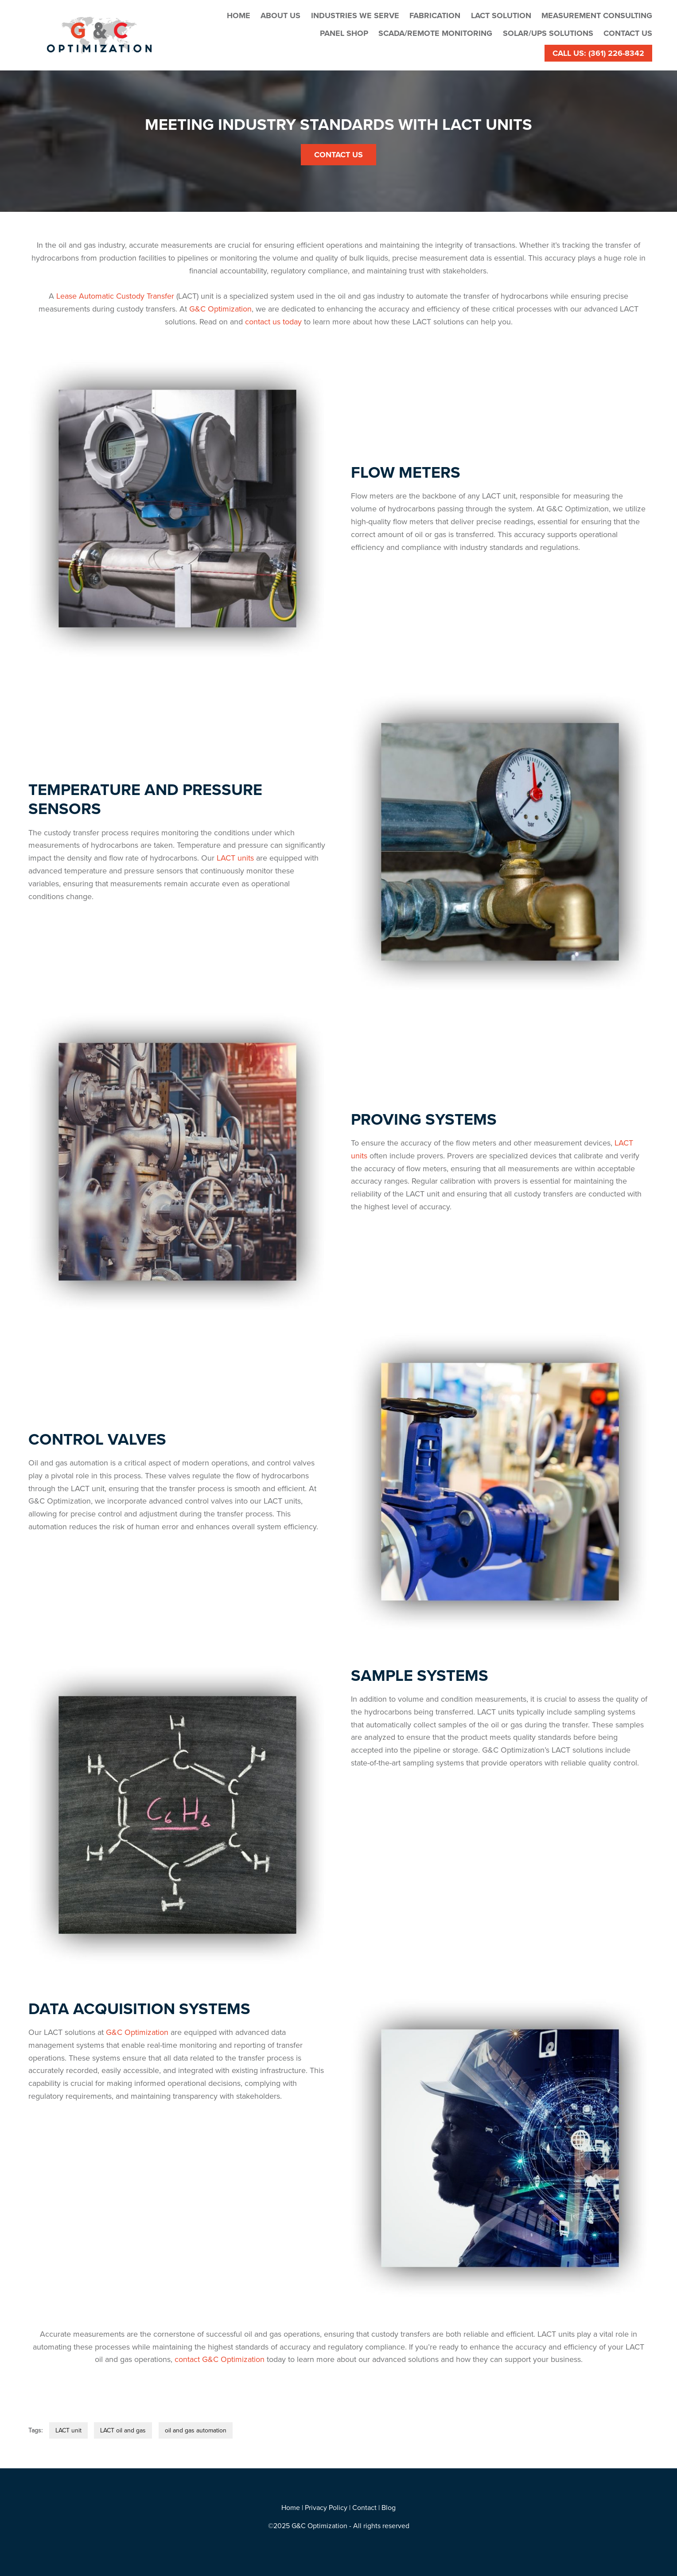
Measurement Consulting (596, 15)
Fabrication (434, 15)
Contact (364, 2507)
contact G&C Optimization (220, 2359)
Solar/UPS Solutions (548, 33)
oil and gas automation (195, 2430)
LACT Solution (501, 15)
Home (238, 15)
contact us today (273, 321)
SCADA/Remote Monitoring (435, 33)
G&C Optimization (220, 308)
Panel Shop (344, 33)
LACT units (235, 857)
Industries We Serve (355, 15)
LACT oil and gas (123, 2430)
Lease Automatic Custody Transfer (115, 295)
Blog (388, 2507)
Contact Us (627, 33)
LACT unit (68, 2430)
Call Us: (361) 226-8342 (598, 53)
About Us (280, 15)
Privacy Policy (326, 2507)
